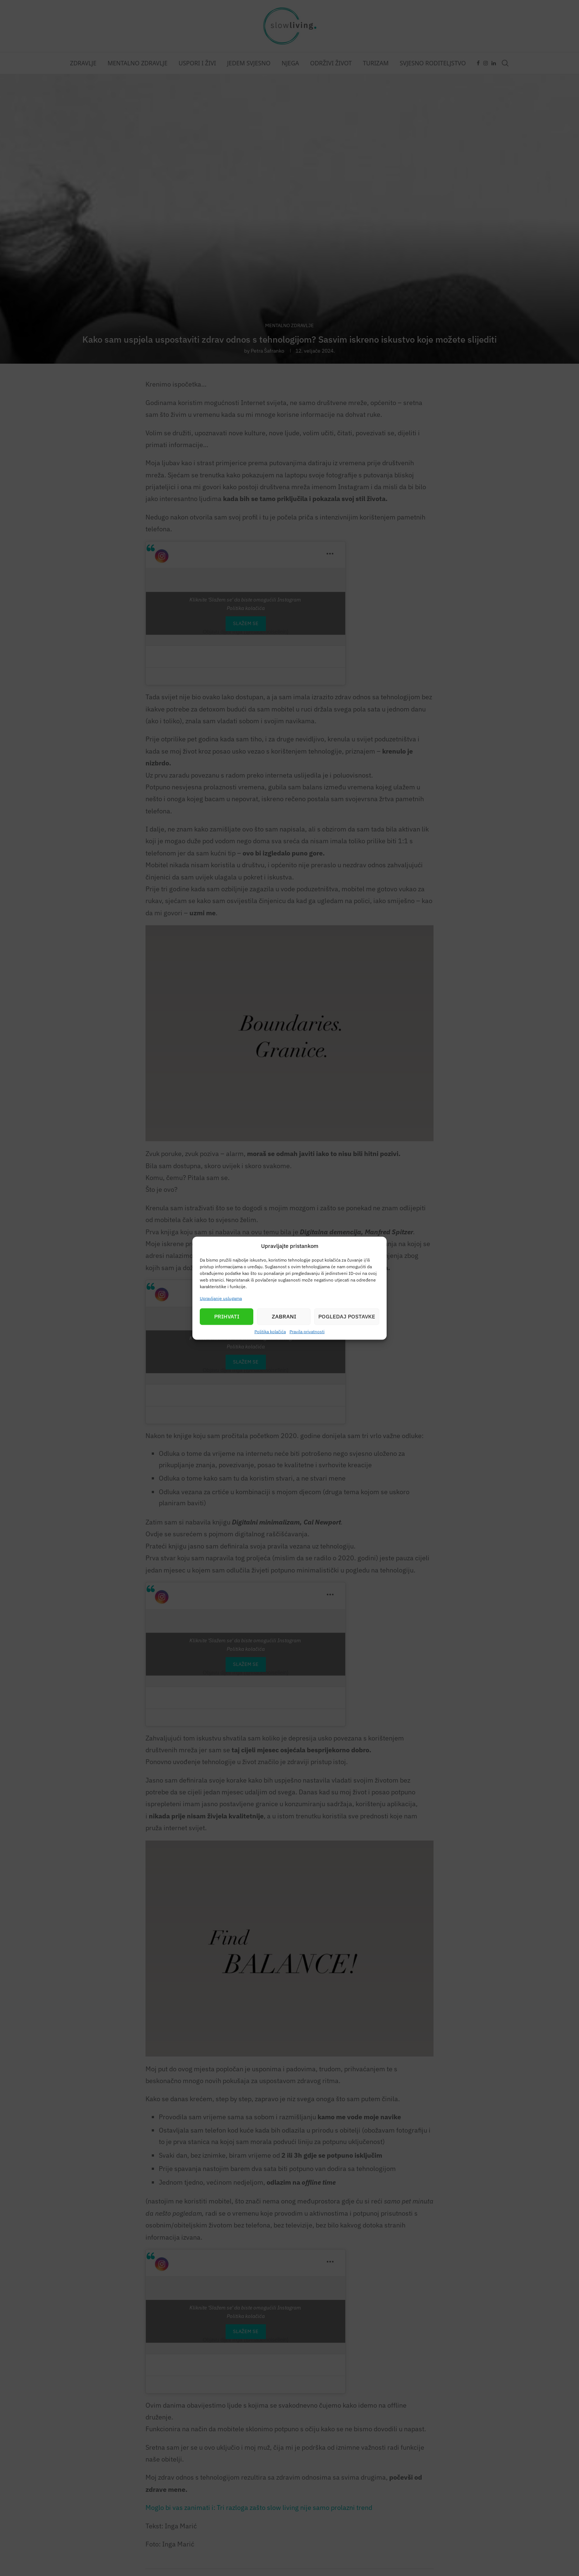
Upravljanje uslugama (221, 1298)
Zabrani (284, 1316)
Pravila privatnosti (307, 1331)
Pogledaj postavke (346, 1316)
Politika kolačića (270, 1331)
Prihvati (226, 1316)
